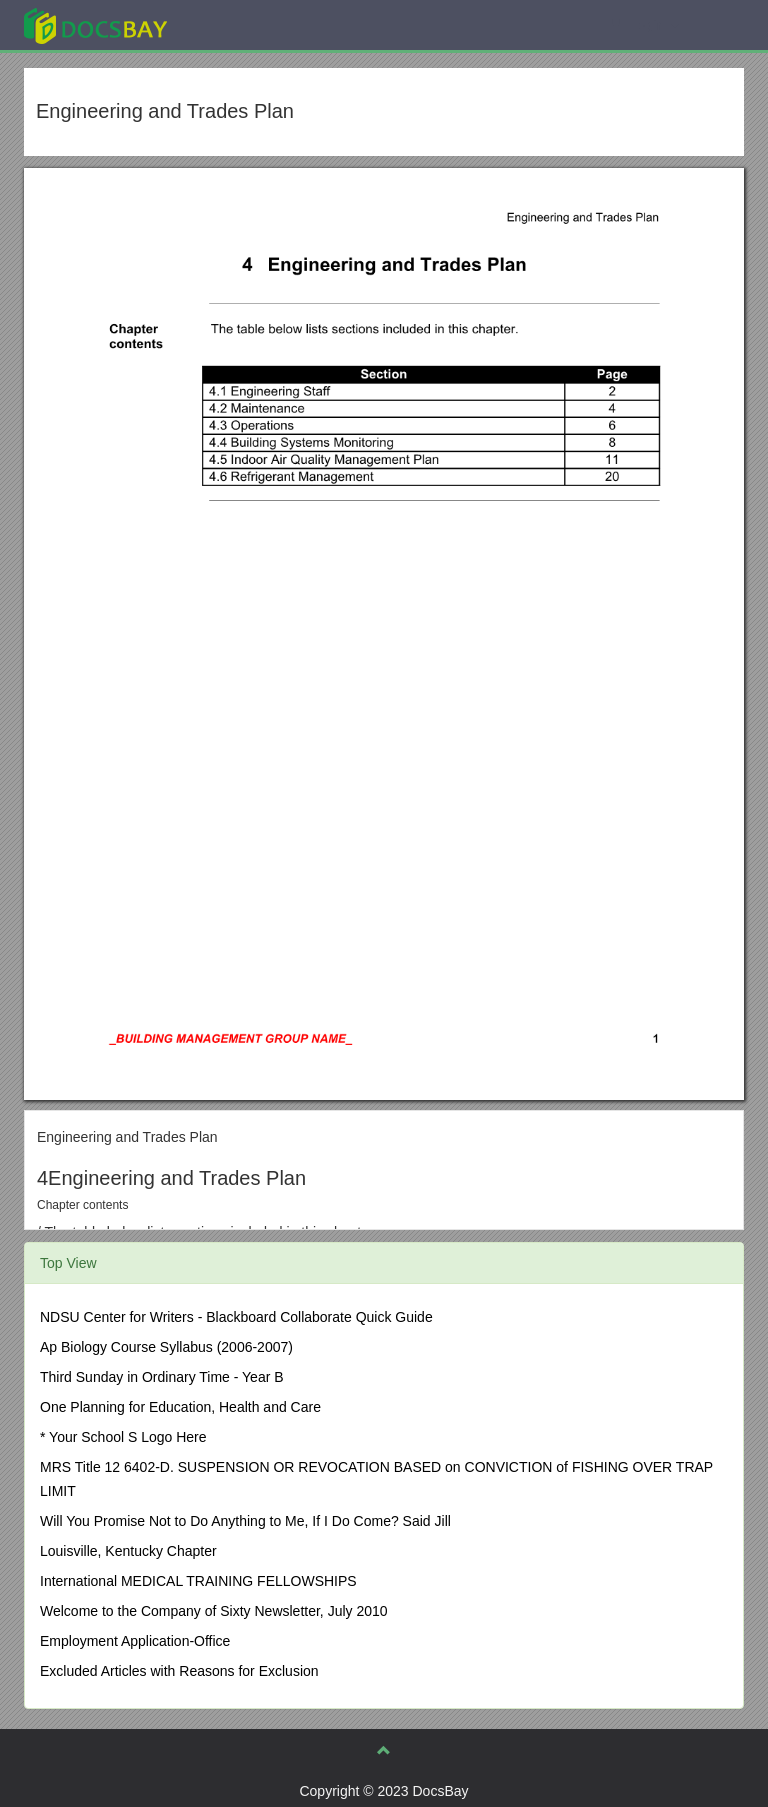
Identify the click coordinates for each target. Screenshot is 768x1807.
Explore (245, 24)
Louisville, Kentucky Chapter (128, 1551)
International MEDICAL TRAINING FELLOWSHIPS (198, 1581)
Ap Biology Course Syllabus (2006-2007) (166, 1347)
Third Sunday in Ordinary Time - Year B (162, 1377)
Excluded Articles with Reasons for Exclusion (179, 1671)
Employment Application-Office (135, 1641)
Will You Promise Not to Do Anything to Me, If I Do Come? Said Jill (245, 1521)
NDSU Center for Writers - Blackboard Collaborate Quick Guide (236, 1317)
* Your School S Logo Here (123, 1437)
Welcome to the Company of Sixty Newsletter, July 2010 (214, 1611)
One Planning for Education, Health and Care (180, 1407)
